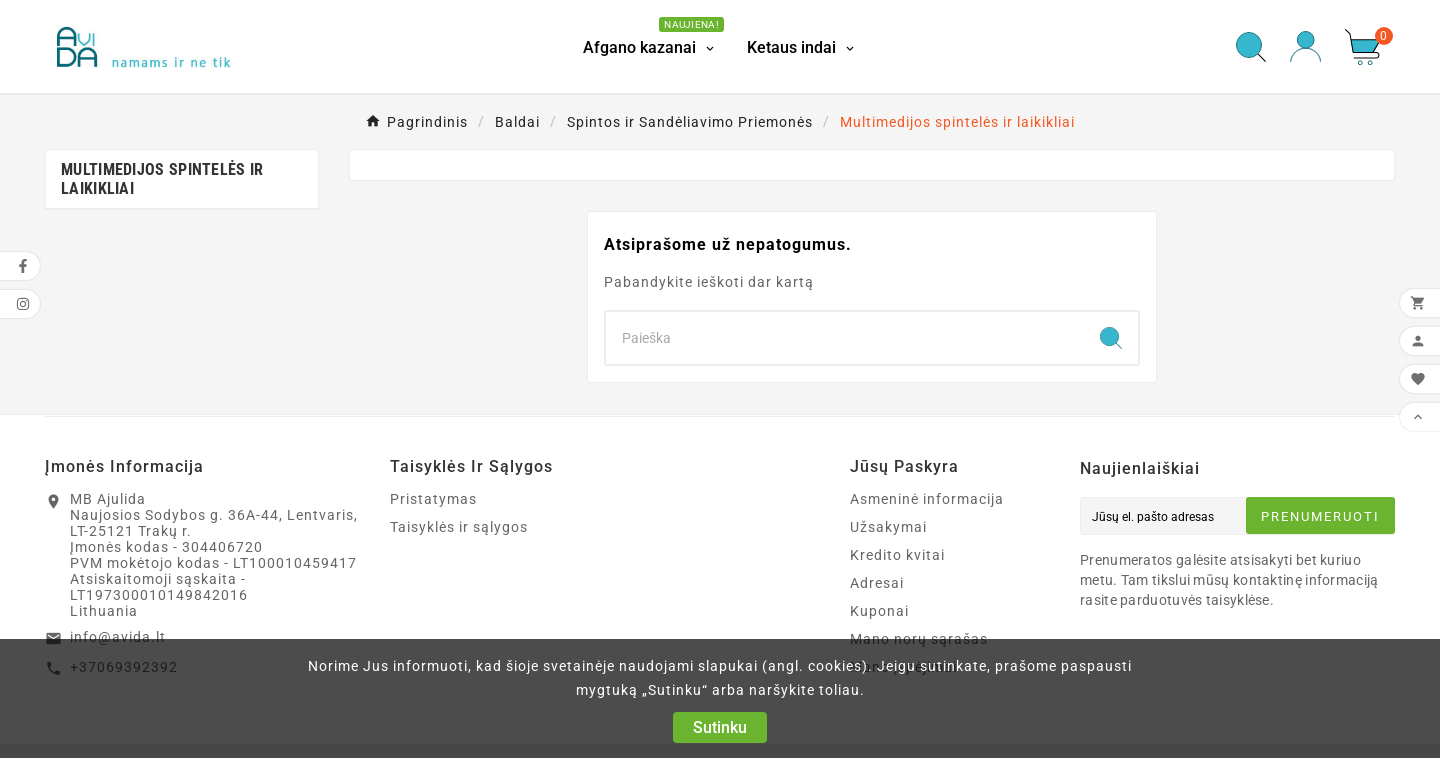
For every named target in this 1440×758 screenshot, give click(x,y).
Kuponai (879, 611)
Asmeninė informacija (927, 499)
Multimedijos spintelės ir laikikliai (162, 179)
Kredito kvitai (897, 555)
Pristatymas (433, 499)
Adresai (877, 583)
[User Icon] (1305, 46)
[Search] (845, 338)
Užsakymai (888, 527)
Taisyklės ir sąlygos (459, 527)
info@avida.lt (118, 637)
